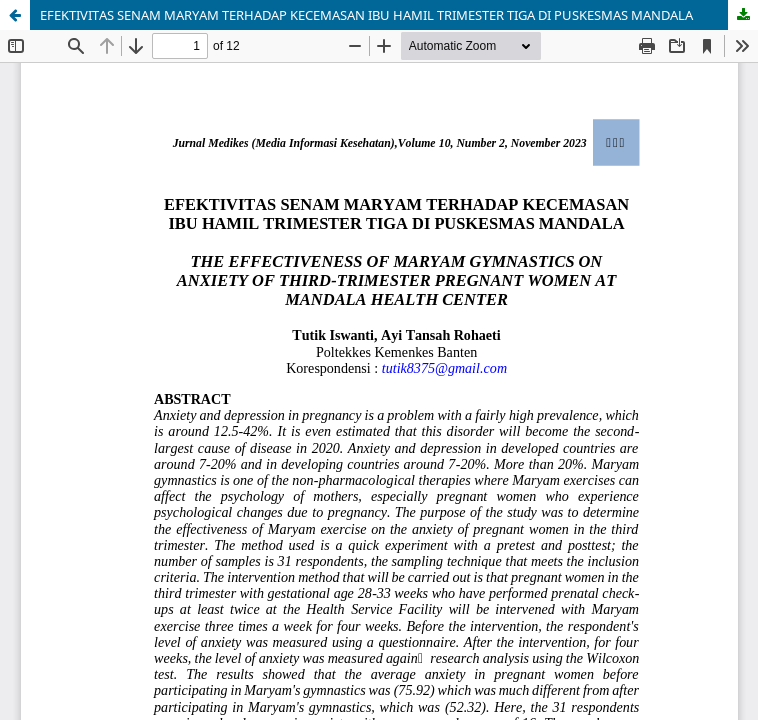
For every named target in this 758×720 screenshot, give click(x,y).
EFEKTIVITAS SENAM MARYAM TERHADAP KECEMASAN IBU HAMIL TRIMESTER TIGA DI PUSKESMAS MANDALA (366, 15)
